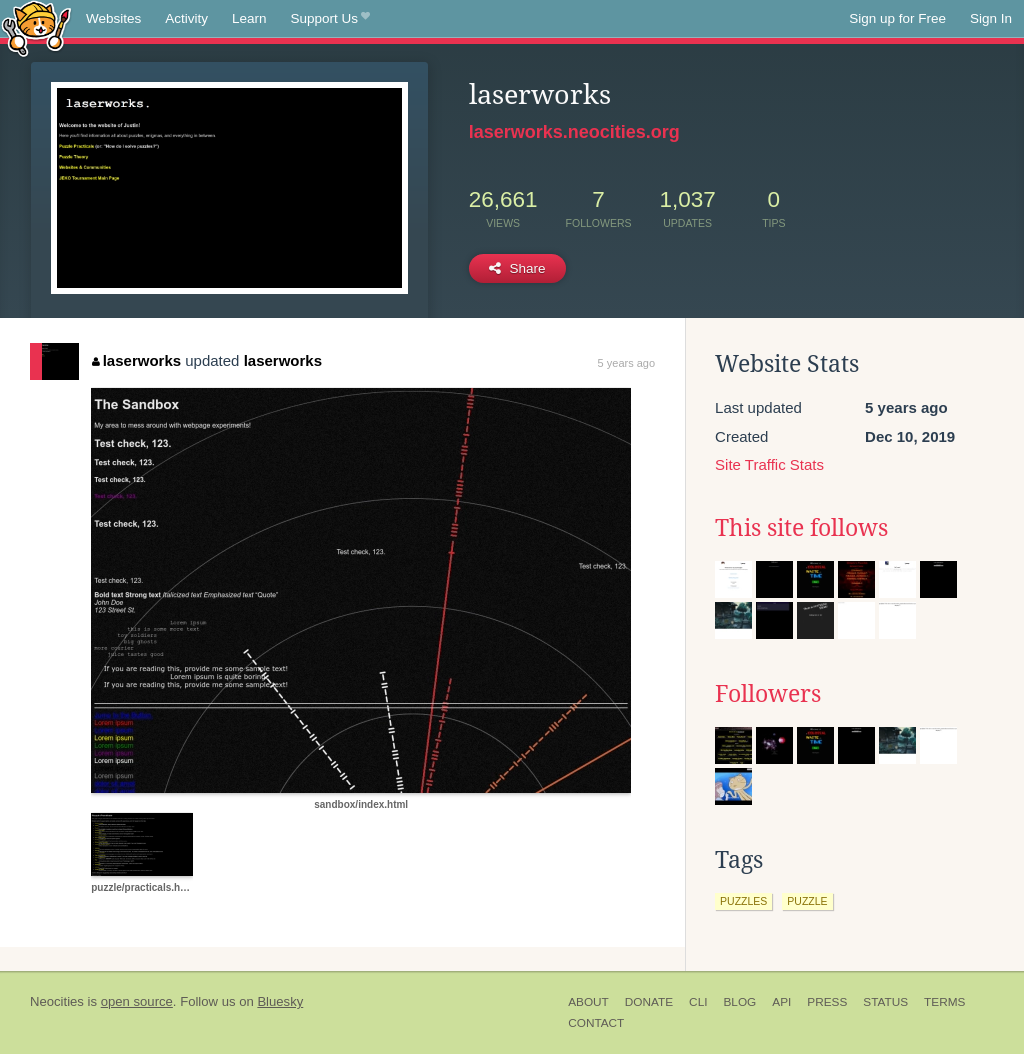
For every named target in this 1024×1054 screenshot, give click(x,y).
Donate (649, 1002)
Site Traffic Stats (769, 464)
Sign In (991, 18)
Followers (768, 694)
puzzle (807, 901)
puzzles (743, 901)
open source (137, 1001)
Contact (596, 1023)
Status (885, 1002)
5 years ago (626, 363)
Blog (739, 1002)
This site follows (801, 528)
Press (827, 1002)
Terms (944, 1002)
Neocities (57, 1001)
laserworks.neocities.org (574, 132)
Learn (249, 18)
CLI (698, 1002)
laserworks (136, 360)
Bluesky (280, 1001)
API (781, 1002)
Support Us (330, 19)
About (588, 1002)
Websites (113, 18)
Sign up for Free (897, 18)
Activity (186, 18)
